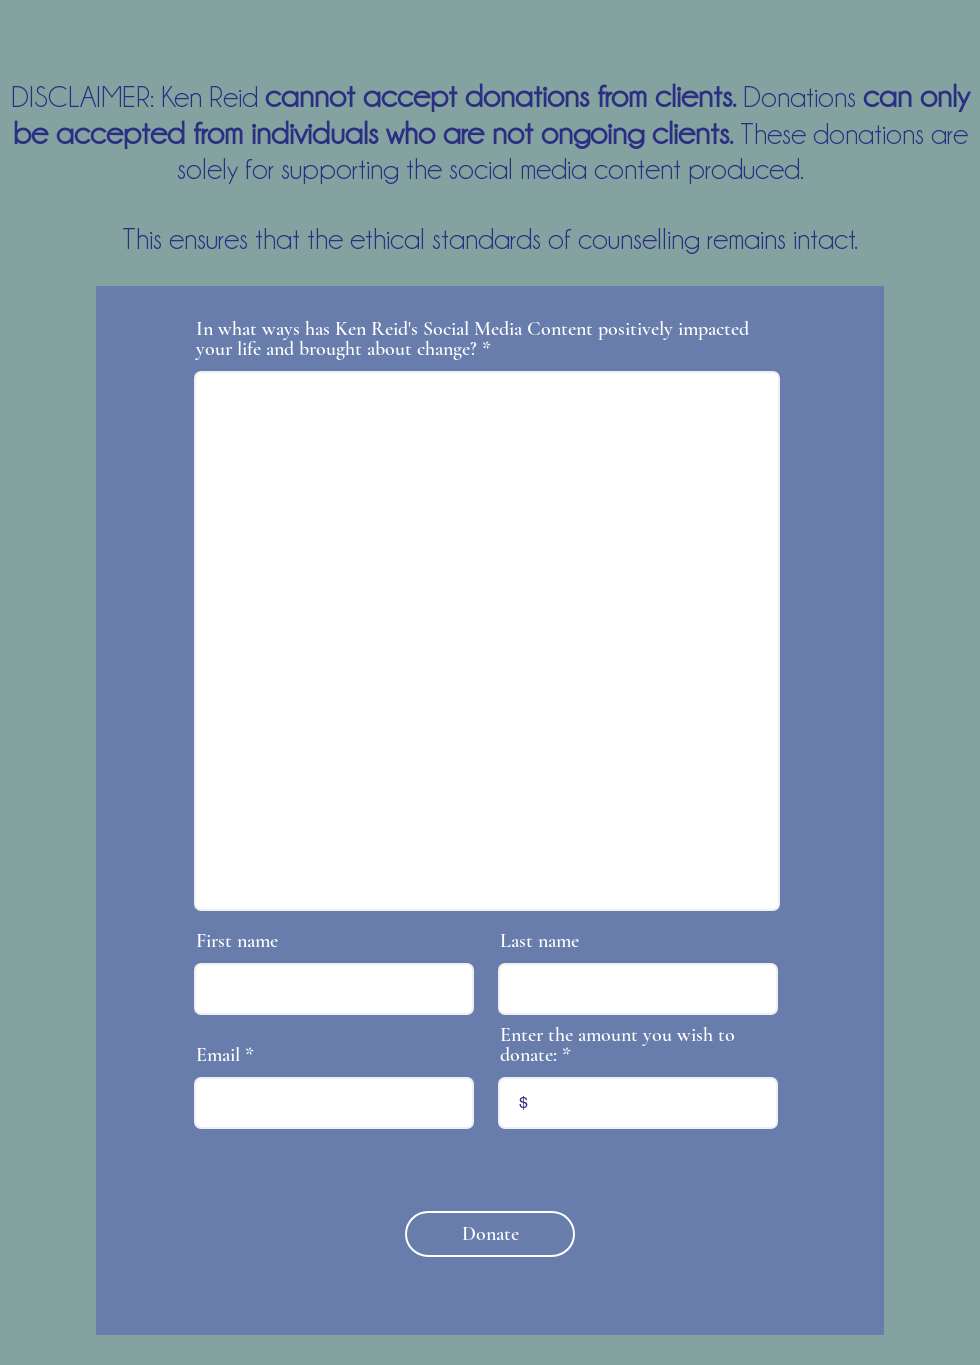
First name (237, 941)
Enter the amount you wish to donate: (617, 1045)
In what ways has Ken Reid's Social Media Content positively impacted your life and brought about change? (472, 339)
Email (218, 1055)
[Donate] (490, 1234)
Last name (539, 941)
